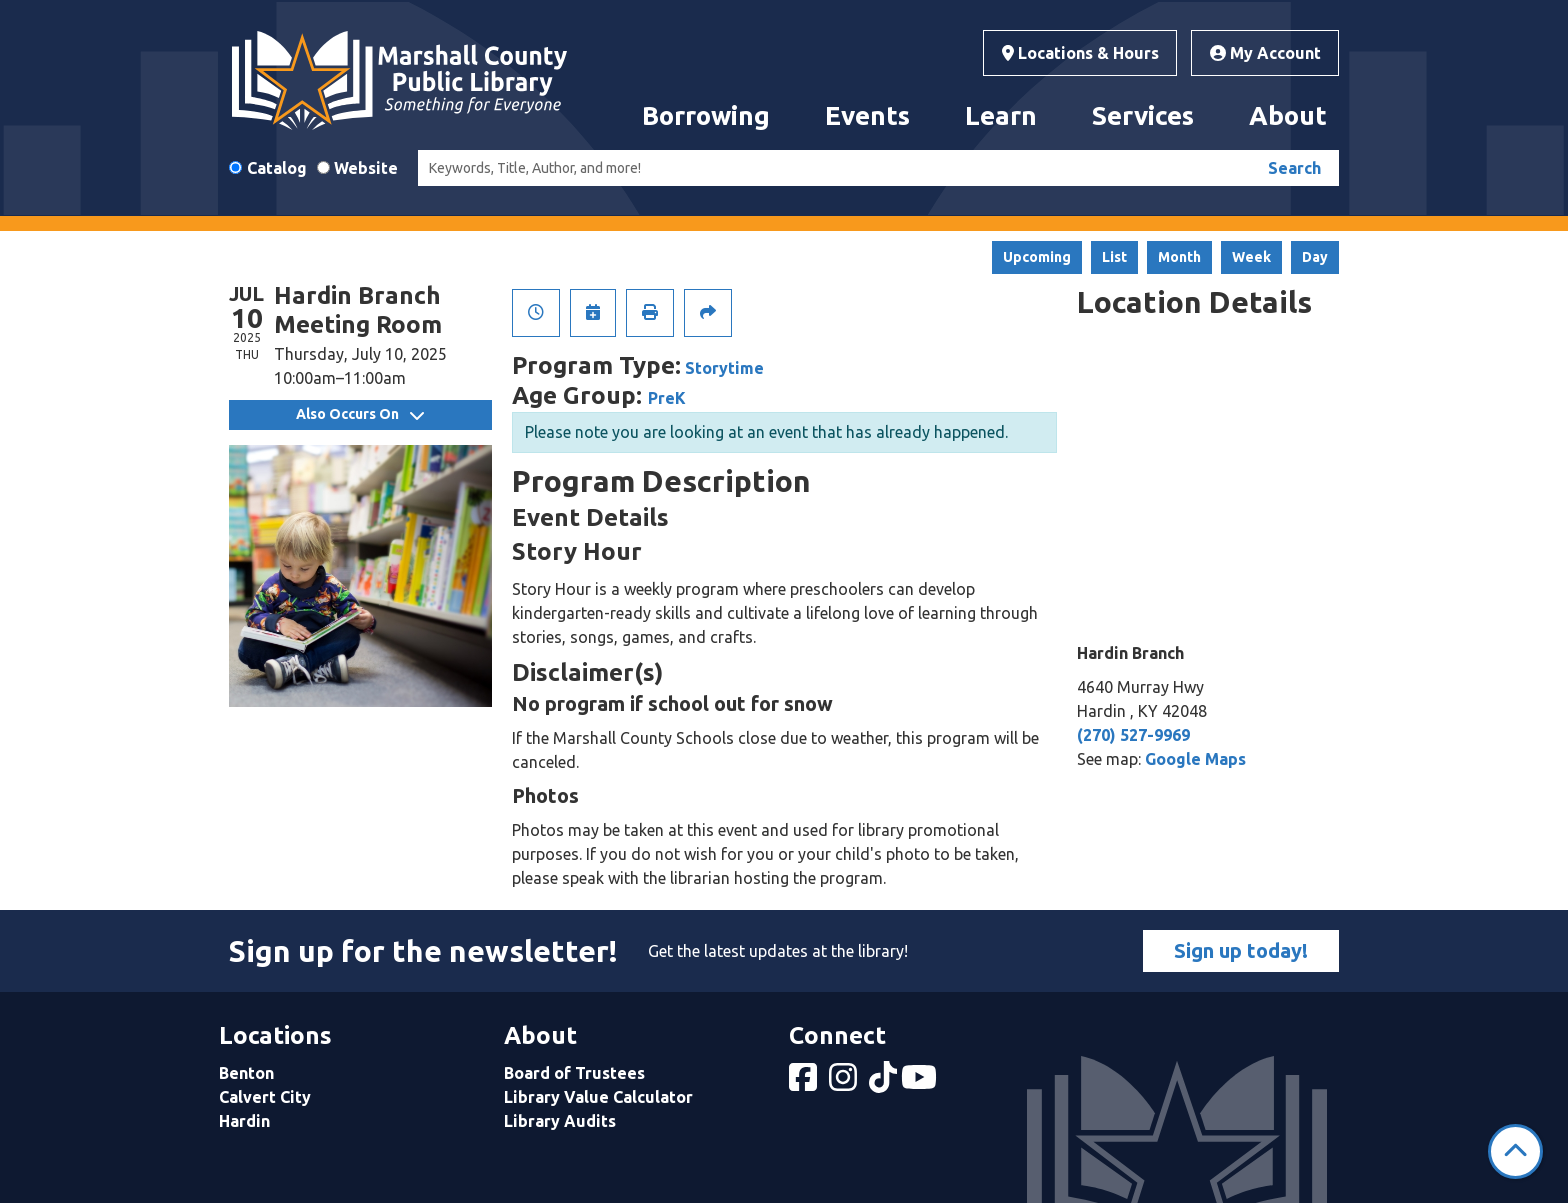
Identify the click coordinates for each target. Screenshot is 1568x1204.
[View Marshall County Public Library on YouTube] (921, 1083)
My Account (1265, 53)
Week (1251, 257)
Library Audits (560, 1121)
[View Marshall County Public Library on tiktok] (885, 1083)
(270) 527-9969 (1133, 735)
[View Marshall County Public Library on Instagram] (845, 1083)
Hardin (244, 1121)
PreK (667, 398)
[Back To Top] (1515, 1151)
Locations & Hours (1080, 53)
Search (1294, 168)
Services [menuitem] (1143, 115)
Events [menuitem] (867, 115)
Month (1179, 257)
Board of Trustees (574, 1073)
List (1114, 257)
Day (1315, 257)
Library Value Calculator (598, 1097)
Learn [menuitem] (1001, 115)
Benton (246, 1073)
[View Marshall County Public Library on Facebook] (805, 1083)
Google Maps (1195, 759)
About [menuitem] (1288, 115)
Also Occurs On (360, 414)
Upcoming (1037, 257)
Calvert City (265, 1097)
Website (366, 168)
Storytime (724, 368)
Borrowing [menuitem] (706, 115)
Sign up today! (1241, 950)
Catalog (277, 168)
